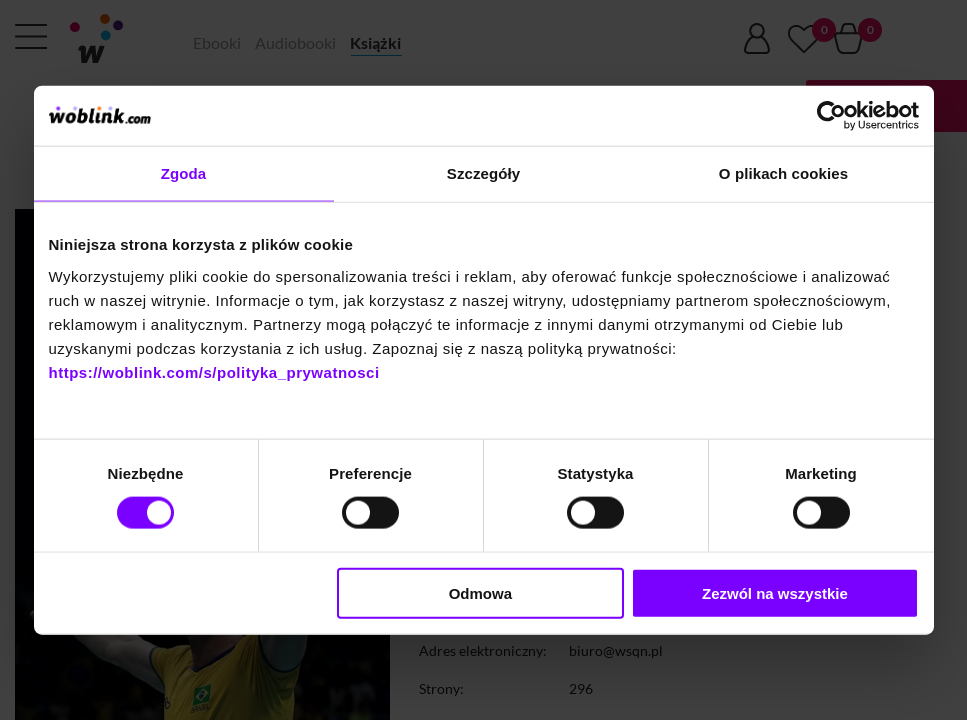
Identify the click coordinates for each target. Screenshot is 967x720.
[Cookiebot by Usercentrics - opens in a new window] (831, 116)
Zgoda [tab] (184, 173)
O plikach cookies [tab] (783, 173)
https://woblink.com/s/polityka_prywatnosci (214, 371)
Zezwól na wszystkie (775, 592)
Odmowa (480, 592)
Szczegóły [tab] (483, 173)
